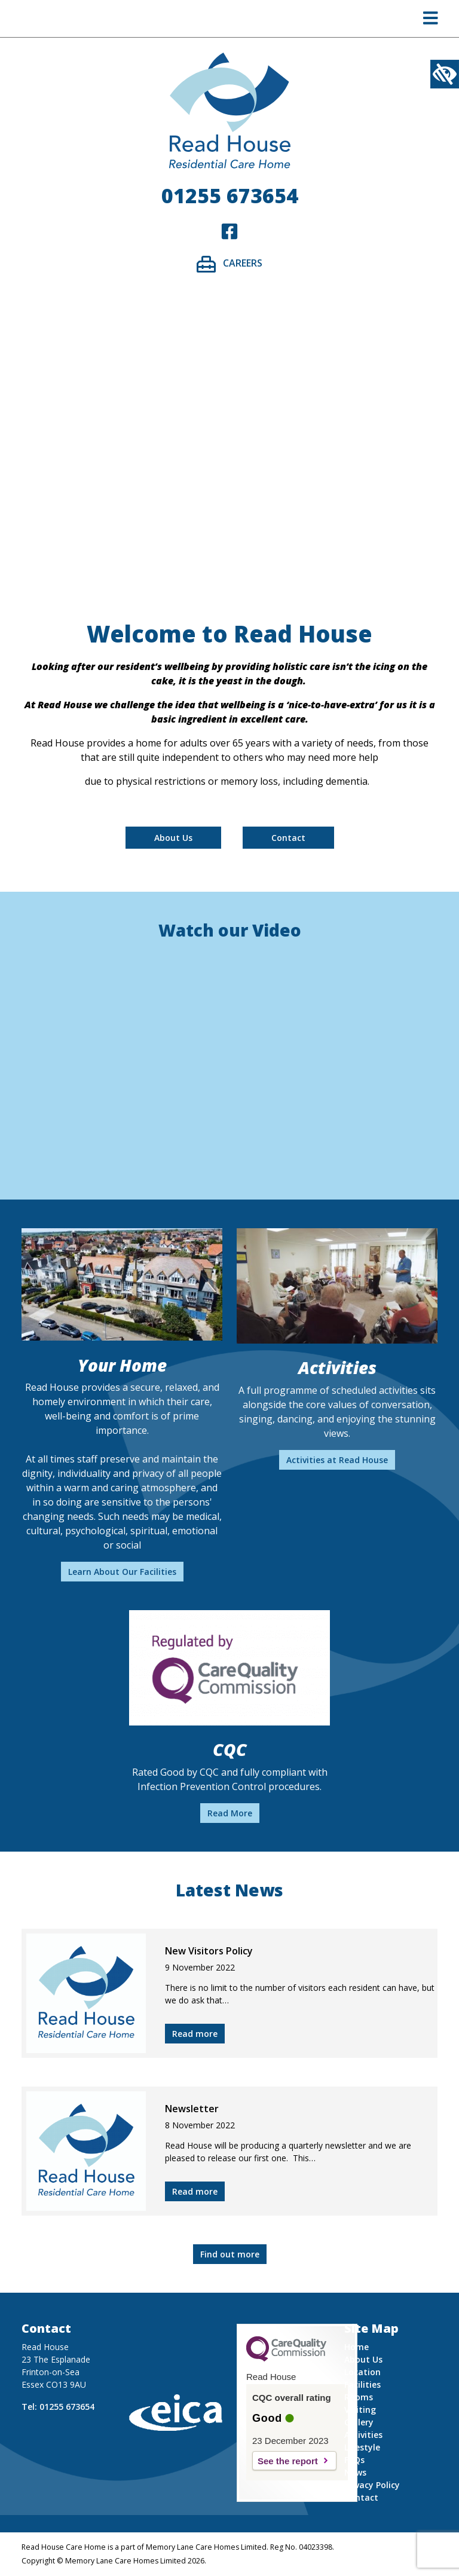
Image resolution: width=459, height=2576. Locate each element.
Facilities (362, 2384)
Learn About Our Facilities (122, 1571)
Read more (195, 2033)
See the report (288, 2461)
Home (356, 2346)
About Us (173, 837)
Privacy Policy (372, 2485)
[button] (430, 21)
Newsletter (192, 2108)
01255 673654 (229, 195)
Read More (229, 1813)
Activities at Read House (337, 1460)
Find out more (229, 2254)
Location (362, 2372)
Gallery (359, 2422)
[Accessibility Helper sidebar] (444, 74)
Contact (288, 837)
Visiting (360, 2409)
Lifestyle (362, 2447)
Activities (363, 2434)
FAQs (354, 2459)
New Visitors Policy (209, 1950)
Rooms (358, 2397)
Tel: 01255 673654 (58, 2406)
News (355, 2472)
